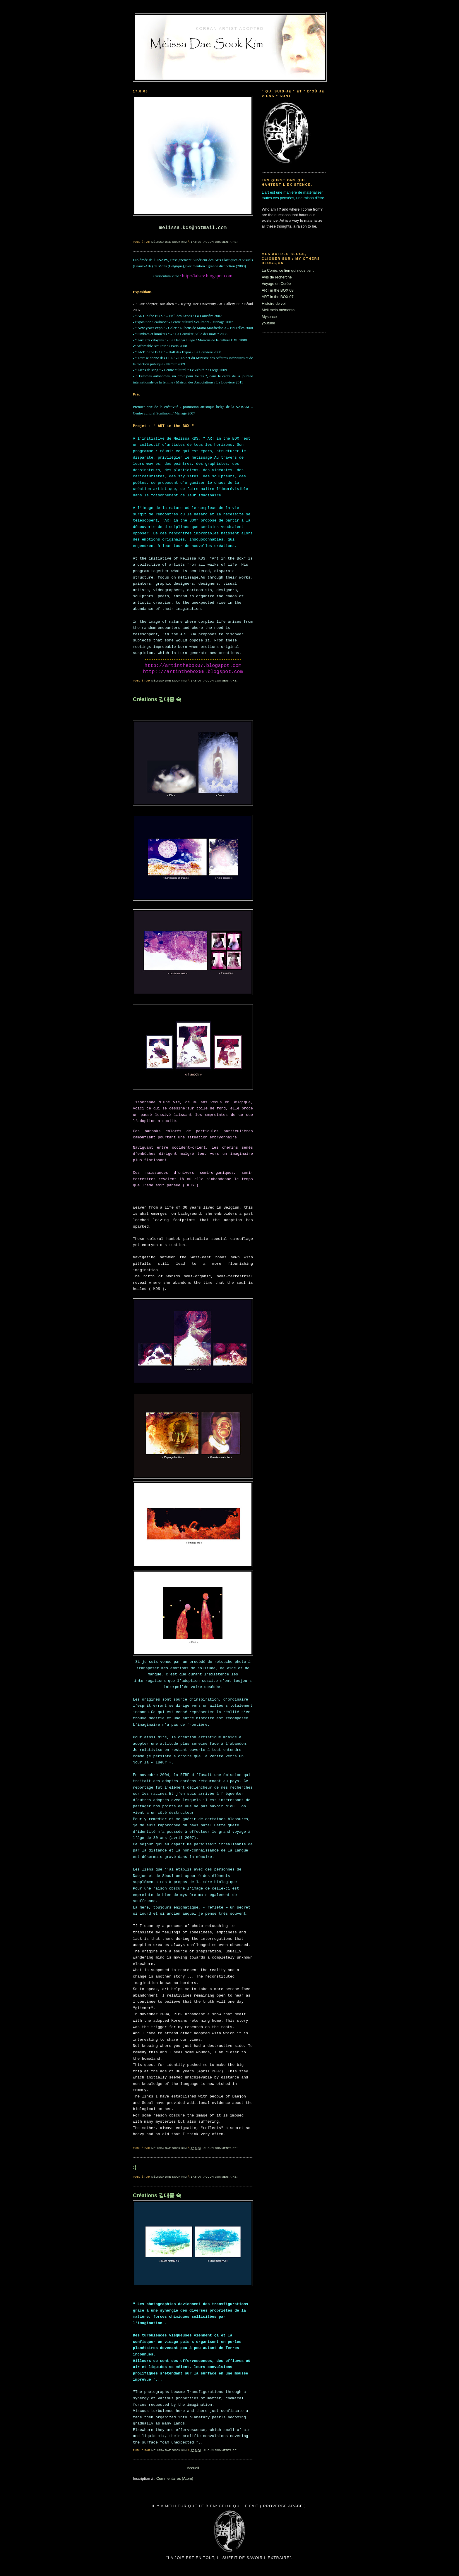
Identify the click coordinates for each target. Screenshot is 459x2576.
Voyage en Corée (276, 283)
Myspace (269, 316)
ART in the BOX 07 (278, 297)
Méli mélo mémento (278, 310)
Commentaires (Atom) (174, 2478)
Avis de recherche (277, 277)
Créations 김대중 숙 (157, 699)
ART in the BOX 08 (278, 290)
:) (134, 2167)
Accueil (193, 2468)
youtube (268, 323)
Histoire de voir (274, 303)
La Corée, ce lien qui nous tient (288, 270)
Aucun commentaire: (221, 241)
